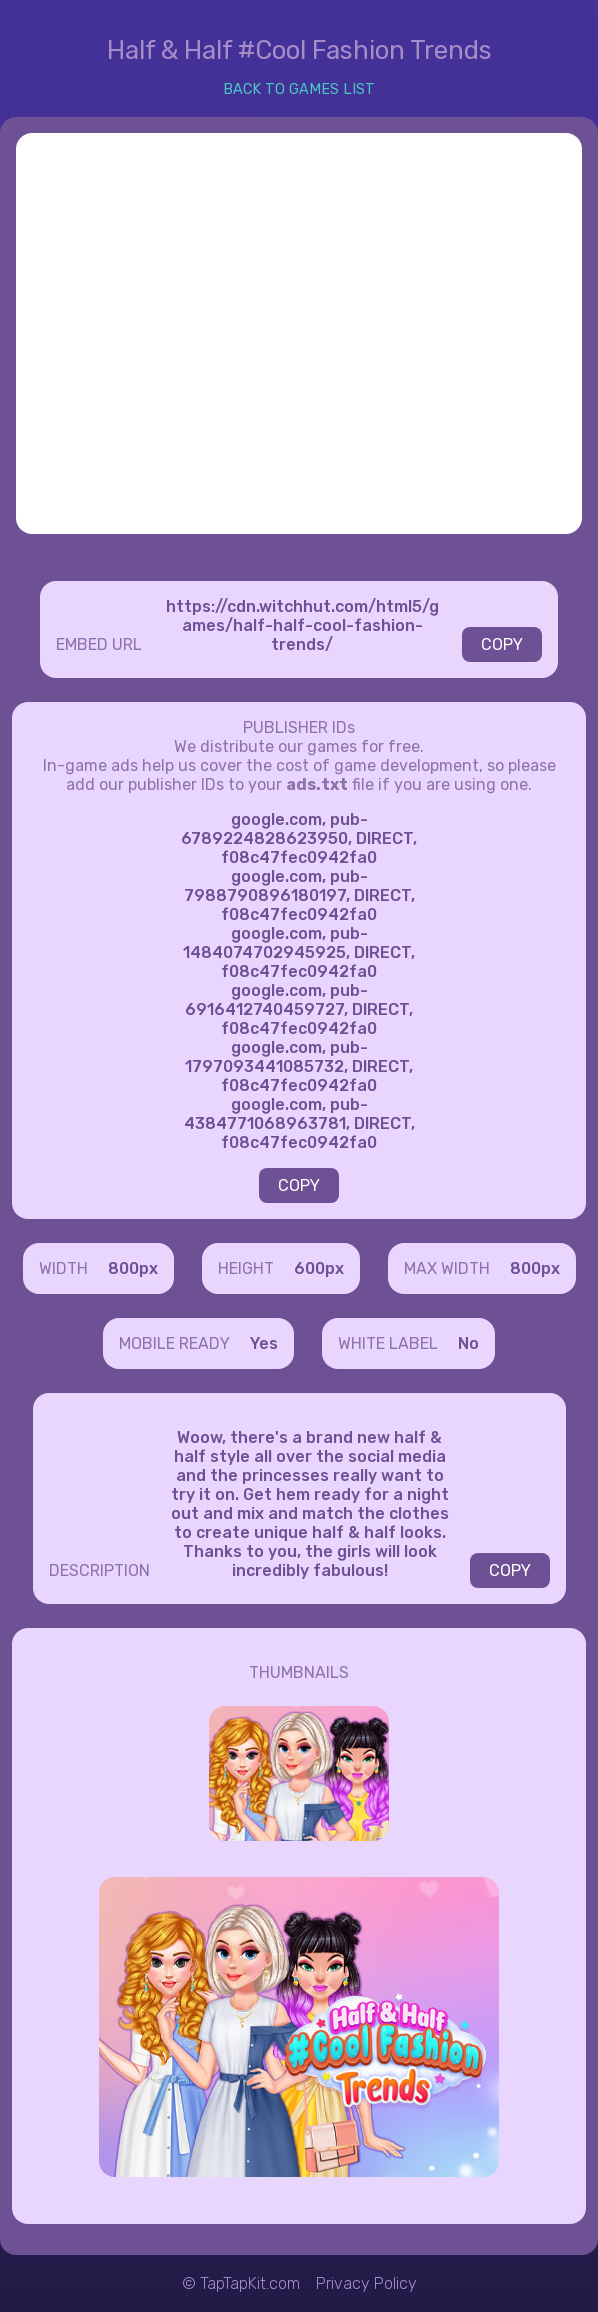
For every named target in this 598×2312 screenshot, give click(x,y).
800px (133, 1268)
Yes (264, 1343)
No (468, 1343)
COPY (502, 644)
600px (319, 1268)
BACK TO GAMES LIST (299, 89)
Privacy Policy (366, 2283)
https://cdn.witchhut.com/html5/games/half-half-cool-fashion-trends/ (302, 625)
